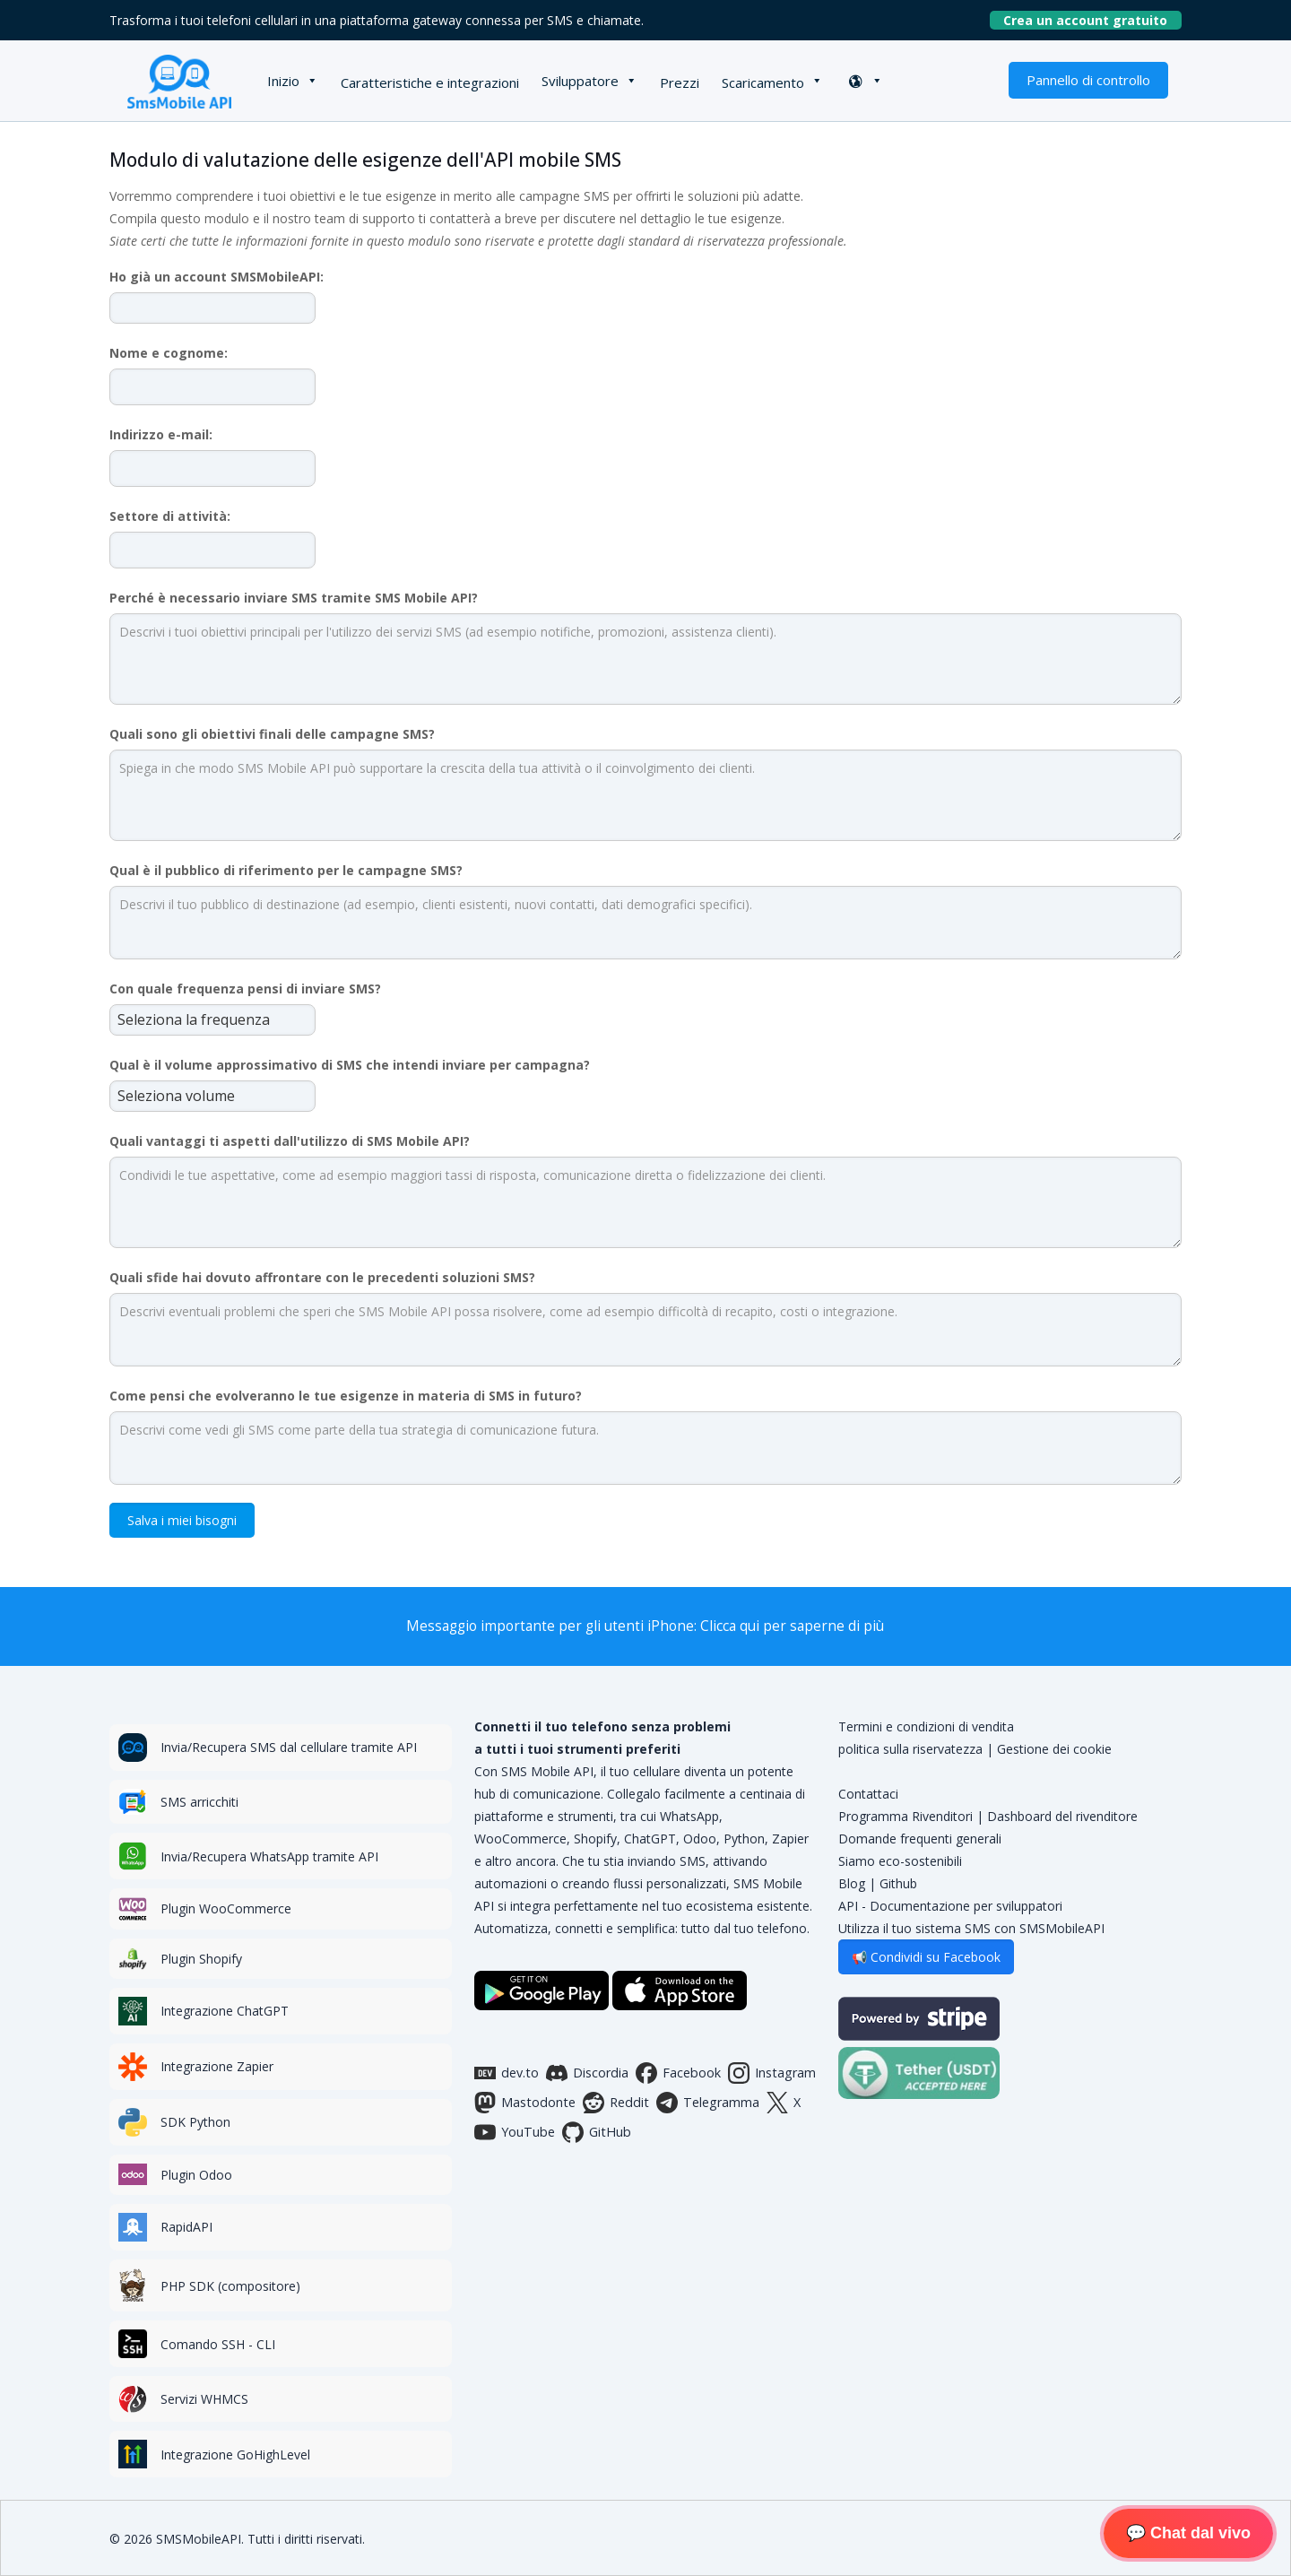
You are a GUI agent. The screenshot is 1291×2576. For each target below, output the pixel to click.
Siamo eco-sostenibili (900, 1860)
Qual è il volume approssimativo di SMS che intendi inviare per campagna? (349, 1064)
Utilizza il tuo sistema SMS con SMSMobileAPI (971, 1928)
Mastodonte (525, 2102)
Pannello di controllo (1088, 80)
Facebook (678, 2073)
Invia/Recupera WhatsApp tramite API (269, 1856)
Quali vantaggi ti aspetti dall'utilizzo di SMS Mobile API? (289, 1140)
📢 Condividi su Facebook (926, 1956)
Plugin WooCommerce (225, 1908)
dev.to (506, 2073)
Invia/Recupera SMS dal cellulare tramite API (288, 1747)
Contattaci (868, 1793)
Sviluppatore (580, 81)
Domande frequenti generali (919, 1838)
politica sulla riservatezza (910, 1748)
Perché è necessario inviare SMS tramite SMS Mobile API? (293, 597)
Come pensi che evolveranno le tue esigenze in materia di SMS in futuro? (345, 1395)
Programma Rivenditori (905, 1816)
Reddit (616, 2102)
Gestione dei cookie (1054, 1748)
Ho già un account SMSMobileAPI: (216, 276)
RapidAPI (186, 2226)
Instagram (772, 2073)
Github (898, 1883)
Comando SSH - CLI (217, 2344)
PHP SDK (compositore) (230, 2285)
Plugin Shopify (201, 1958)
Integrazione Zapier (216, 2066)
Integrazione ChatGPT (224, 2010)
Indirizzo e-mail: (160, 434)
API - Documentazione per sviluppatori (950, 1905)
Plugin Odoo (196, 2174)
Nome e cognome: (168, 352)
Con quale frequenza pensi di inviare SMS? (245, 988)
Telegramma (707, 2102)
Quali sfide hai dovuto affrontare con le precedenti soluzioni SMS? (322, 1277)
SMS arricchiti (199, 1801)
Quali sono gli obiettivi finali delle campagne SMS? (272, 733)
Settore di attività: (169, 516)
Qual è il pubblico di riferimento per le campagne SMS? (286, 870)
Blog (851, 1883)
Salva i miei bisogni (182, 1520)
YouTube (514, 2132)
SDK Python (195, 2121)
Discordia (587, 2073)
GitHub (596, 2132)
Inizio (283, 81)
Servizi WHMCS (204, 2398)
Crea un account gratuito (1092, 20)
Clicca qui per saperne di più (792, 1626)
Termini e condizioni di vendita (926, 1726)
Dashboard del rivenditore (1062, 1816)
